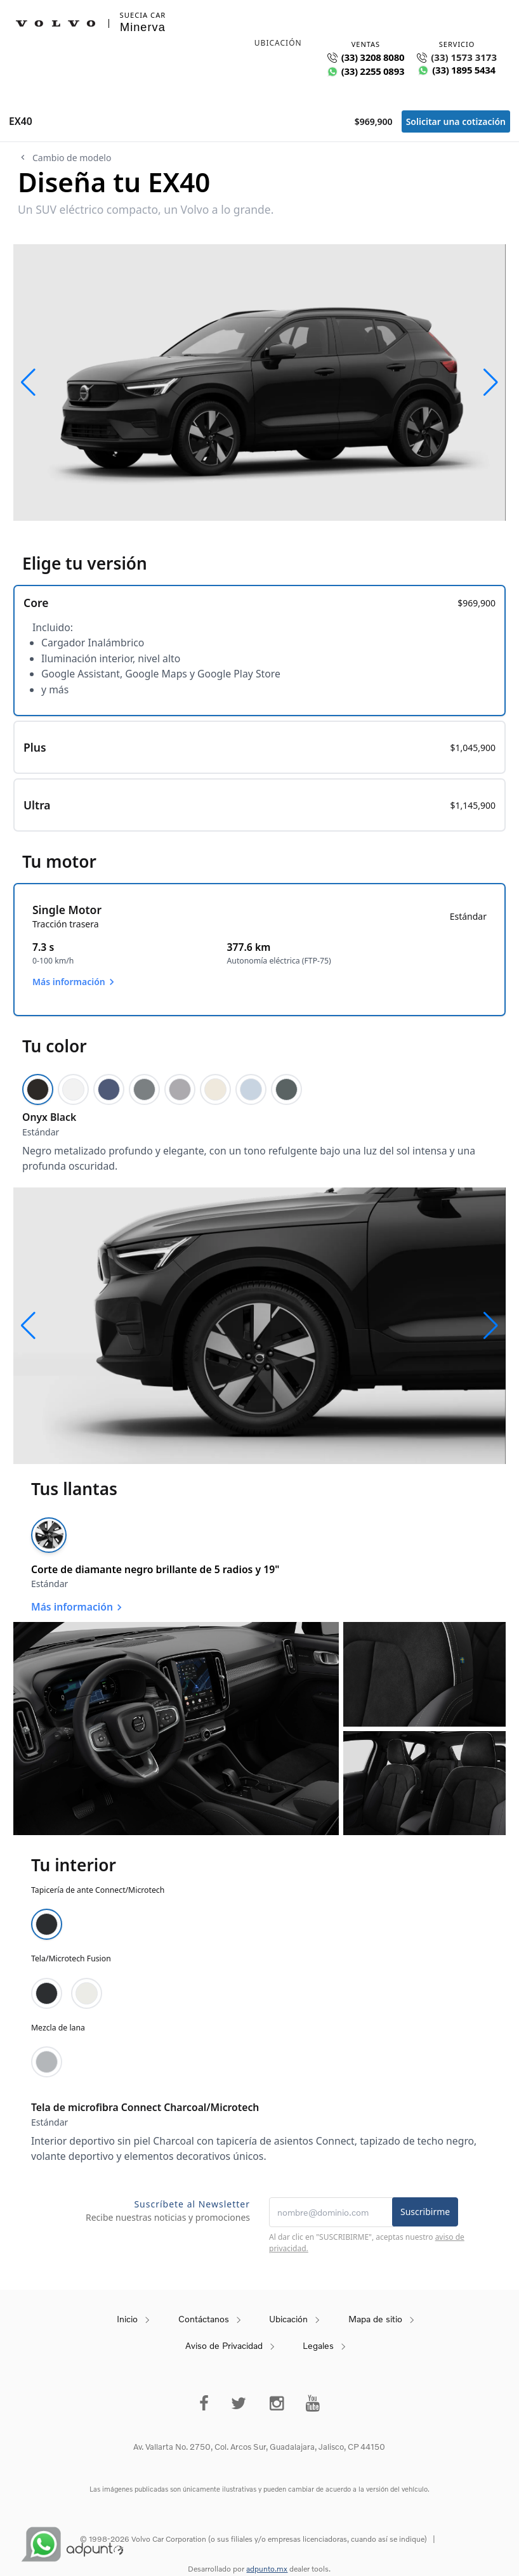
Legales (318, 2345)
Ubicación (288, 2318)
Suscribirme (425, 2212)
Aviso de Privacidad (224, 2345)
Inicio (127, 2318)
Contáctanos (203, 2318)
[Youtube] (313, 2402)
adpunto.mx (266, 2568)
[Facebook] (204, 2402)
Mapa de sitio (375, 2318)
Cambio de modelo (64, 158)
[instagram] (277, 2402)
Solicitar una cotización (456, 121)
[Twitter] (238, 2402)
